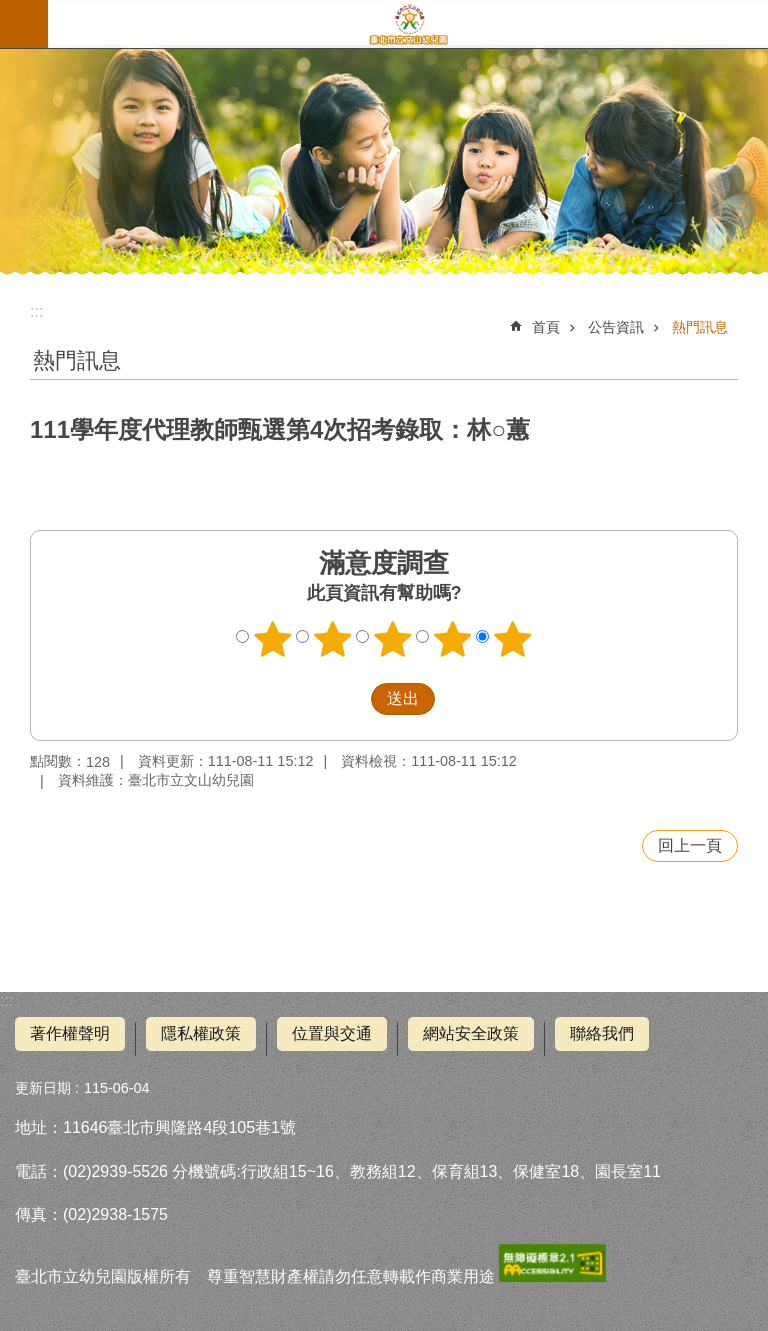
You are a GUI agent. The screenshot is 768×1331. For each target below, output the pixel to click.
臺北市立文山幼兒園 (408, 24)
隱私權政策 (201, 1033)
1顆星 (273, 639)
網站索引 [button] (24, 24)
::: (6, 1000)
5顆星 (513, 639)
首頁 (546, 327)
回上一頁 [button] (690, 845)
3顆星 (393, 639)
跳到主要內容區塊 (10, 10)
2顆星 (333, 639)
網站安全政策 (471, 1033)
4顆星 (453, 639)
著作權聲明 (70, 1033)
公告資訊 (616, 327)
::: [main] (36, 311)
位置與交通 (332, 1033)
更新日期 (43, 1088)
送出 (352, 699)
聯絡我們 (602, 1033)
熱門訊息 (700, 327)
